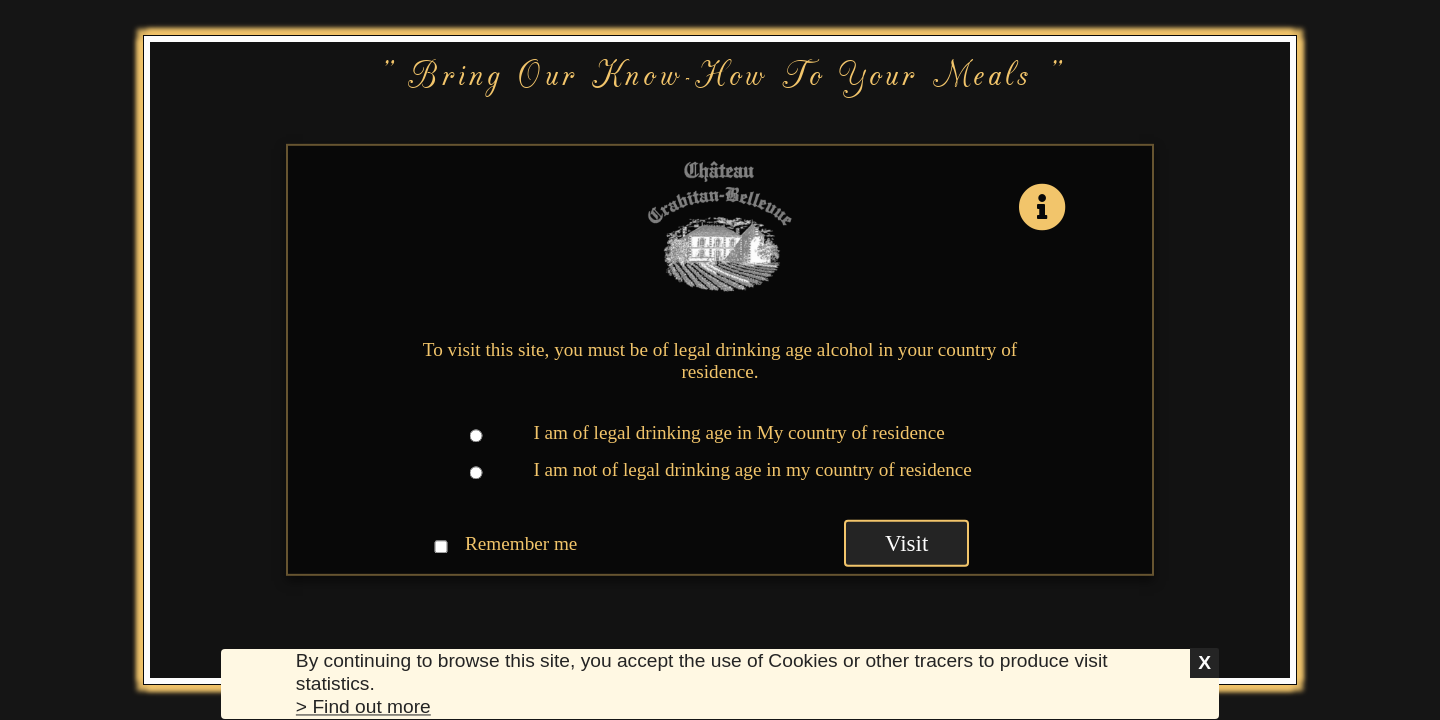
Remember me (521, 542)
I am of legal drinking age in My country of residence (738, 432)
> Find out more (363, 707)
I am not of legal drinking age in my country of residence (752, 469)
